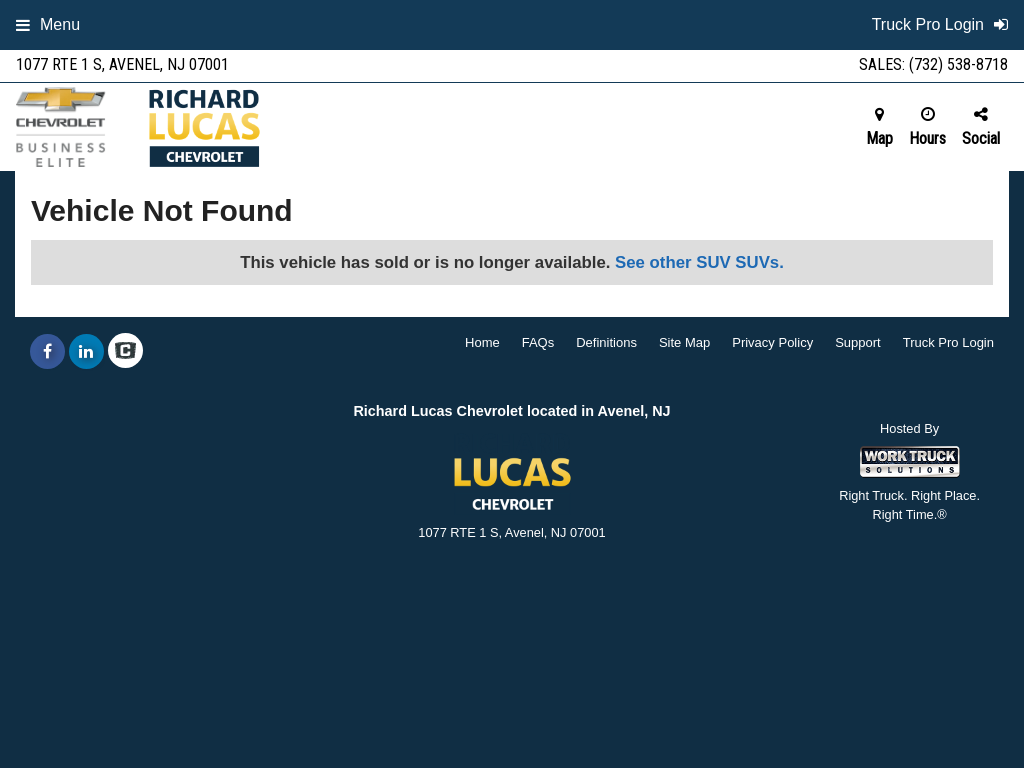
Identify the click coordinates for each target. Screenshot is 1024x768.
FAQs (538, 342)
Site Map (684, 342)
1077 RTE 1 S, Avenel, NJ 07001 (122, 64)
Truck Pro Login (948, 342)
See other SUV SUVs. (699, 262)
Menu (48, 24)
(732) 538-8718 (958, 64)
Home (482, 342)
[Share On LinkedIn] (86, 352)
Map (879, 127)
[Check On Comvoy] (125, 352)
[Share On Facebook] (47, 352)
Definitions (606, 342)
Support (858, 342)
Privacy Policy (772, 342)
